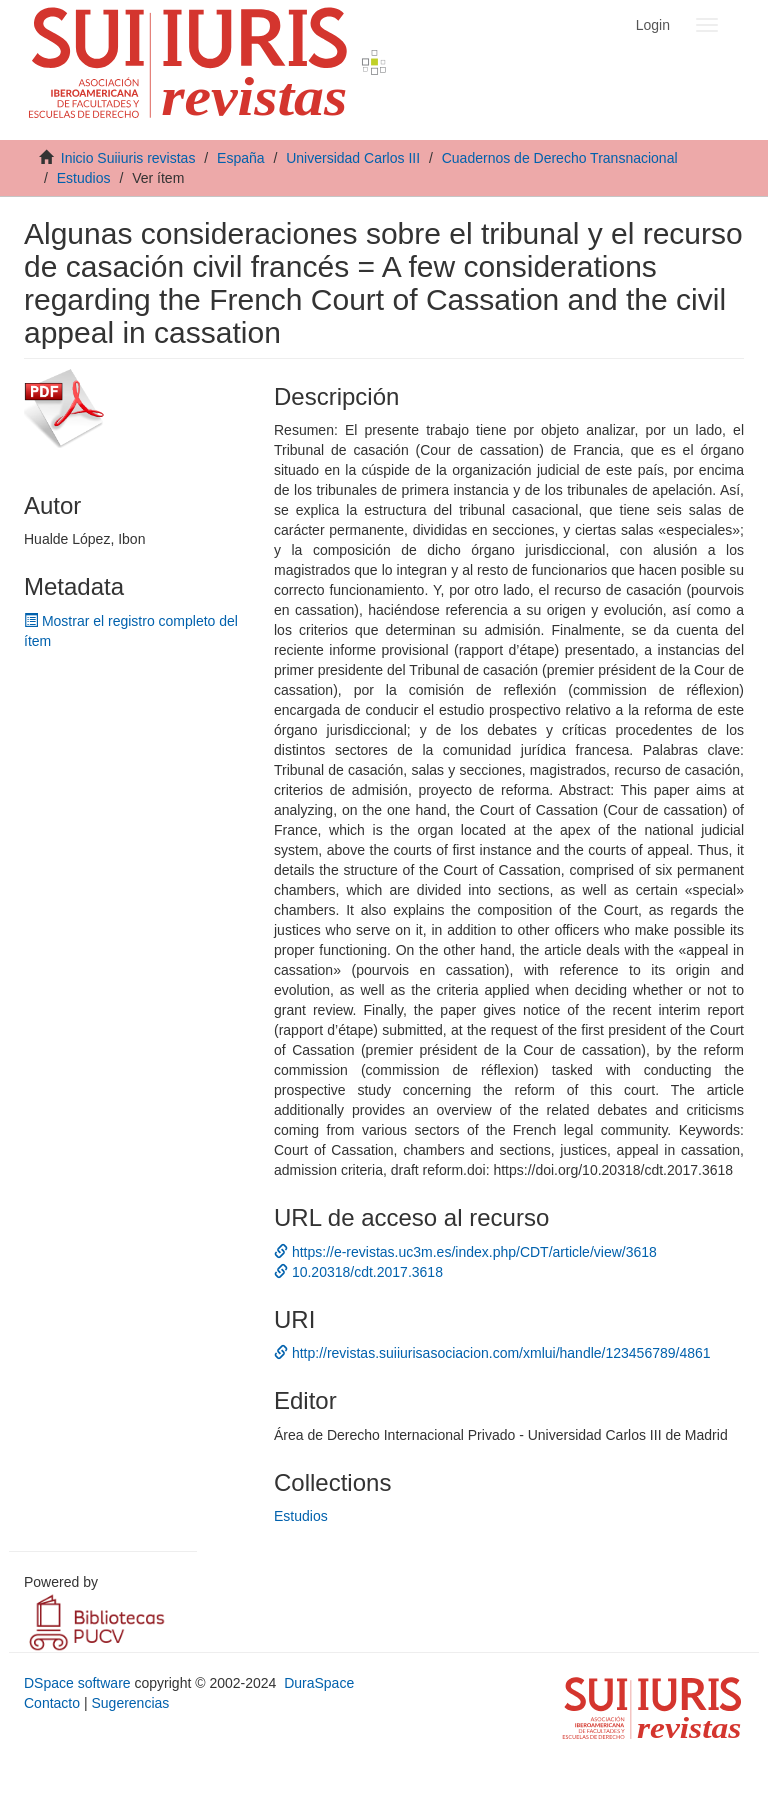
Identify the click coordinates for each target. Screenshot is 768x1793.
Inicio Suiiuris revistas (128, 158)
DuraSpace (319, 1683)
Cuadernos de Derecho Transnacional (560, 158)
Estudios (84, 178)
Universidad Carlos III (353, 158)
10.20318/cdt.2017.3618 (358, 1272)
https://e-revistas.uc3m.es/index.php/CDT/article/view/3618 (465, 1252)
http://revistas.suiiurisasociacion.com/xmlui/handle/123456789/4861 (492, 1353)
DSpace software (77, 1683)
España (240, 158)
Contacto (52, 1703)
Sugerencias (130, 1703)
